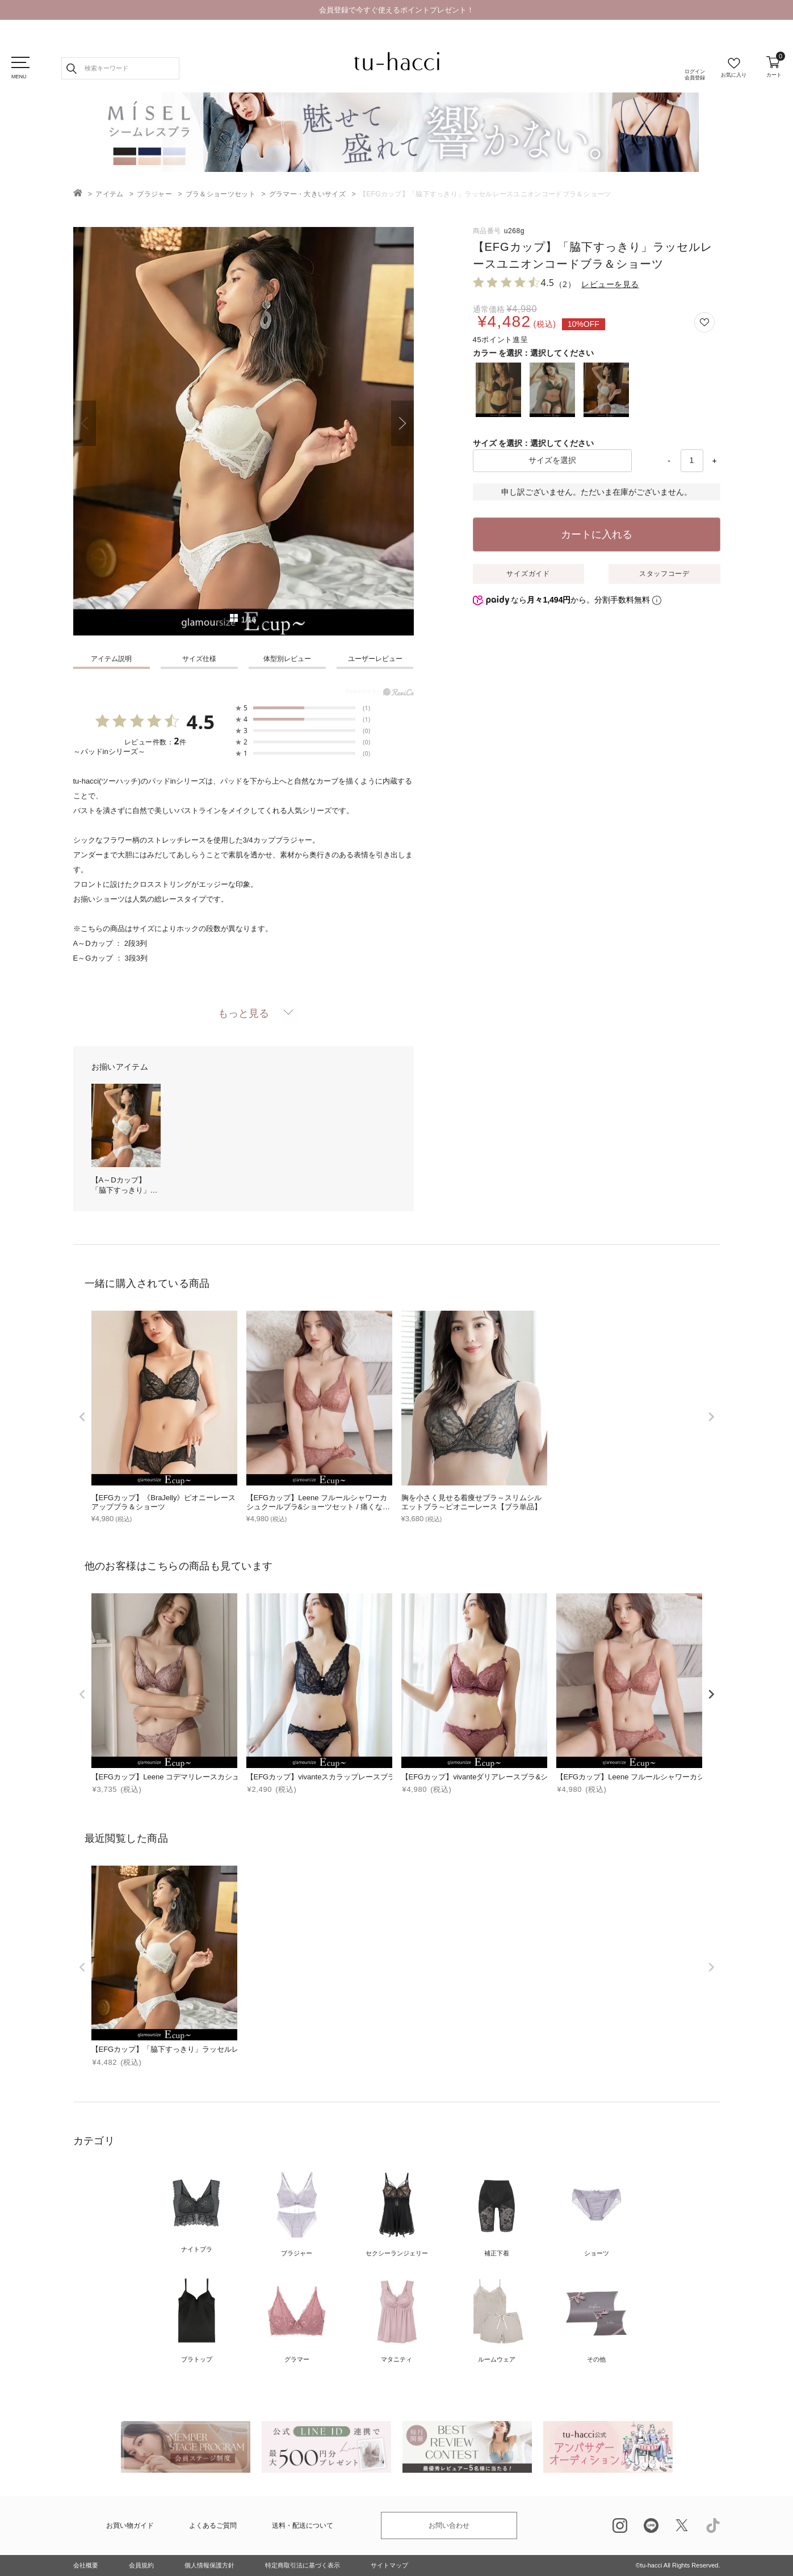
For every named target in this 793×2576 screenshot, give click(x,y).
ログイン (695, 75)
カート (774, 67)
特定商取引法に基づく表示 (302, 2565)
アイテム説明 (111, 659)
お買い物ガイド (130, 2525)
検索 (71, 68)
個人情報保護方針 (209, 2565)
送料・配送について (302, 2525)
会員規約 (141, 2565)
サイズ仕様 (199, 659)
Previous (84, 423)
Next (402, 423)
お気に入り (733, 75)
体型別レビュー (287, 659)
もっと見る (243, 1013)
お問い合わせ (449, 2525)
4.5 (200, 722)
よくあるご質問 (213, 2525)
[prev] (82, 1417)
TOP (77, 192)
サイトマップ (389, 2565)
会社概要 (85, 2565)
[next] (711, 1417)
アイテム (109, 194)
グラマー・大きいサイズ (307, 194)
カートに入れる (596, 534)
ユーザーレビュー (375, 659)
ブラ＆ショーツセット (220, 194)
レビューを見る (610, 284)
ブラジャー (154, 194)
